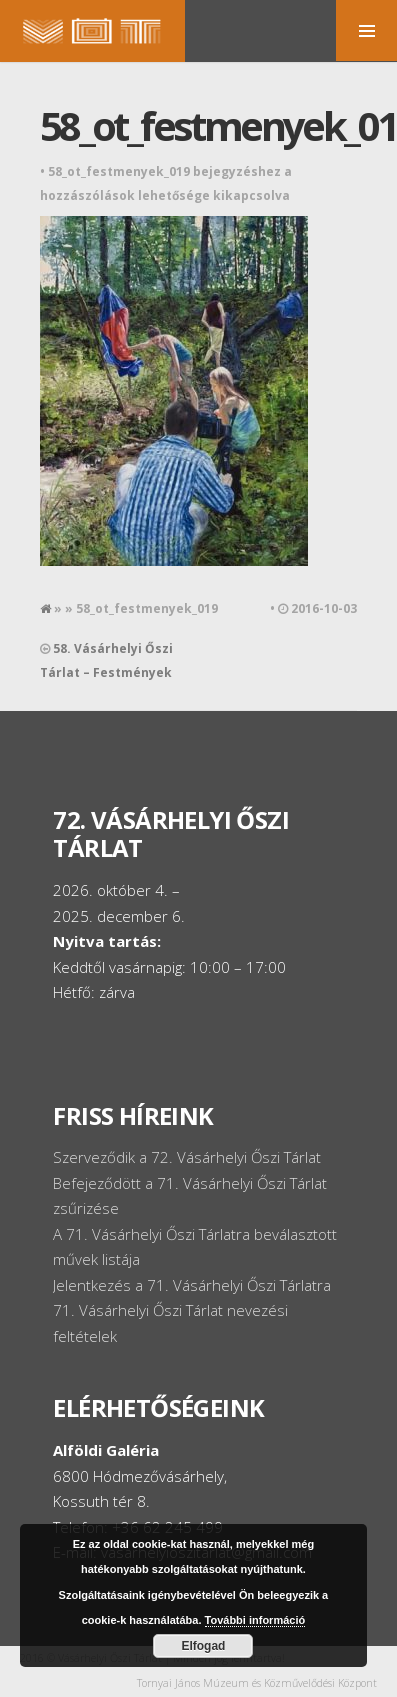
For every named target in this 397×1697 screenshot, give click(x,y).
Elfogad (203, 1646)
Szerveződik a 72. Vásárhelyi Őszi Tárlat (187, 1157)
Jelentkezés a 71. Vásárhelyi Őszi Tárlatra (192, 1285)
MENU (366, 30)
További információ (255, 1620)
